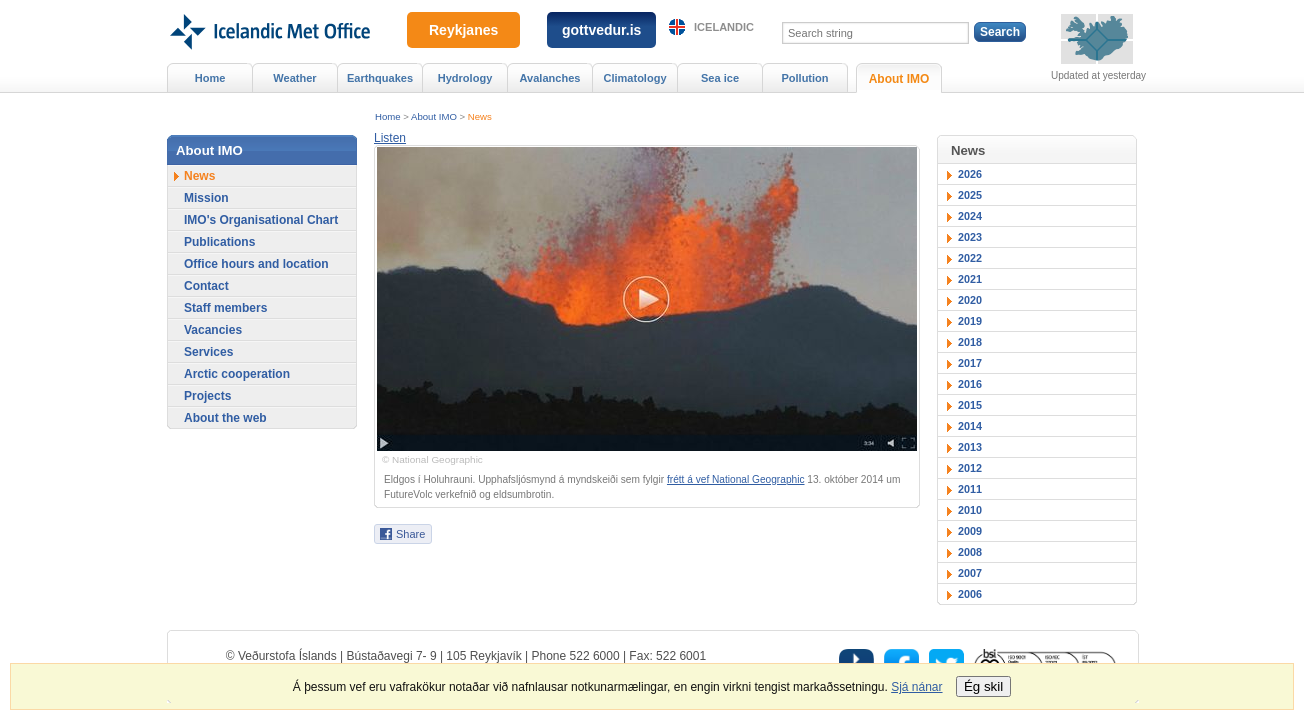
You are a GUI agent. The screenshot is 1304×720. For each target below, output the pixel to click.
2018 (970, 342)
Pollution (804, 78)
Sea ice (720, 78)
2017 (970, 363)
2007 (970, 573)
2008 (970, 552)
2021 (970, 279)
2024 (970, 216)
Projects (207, 396)
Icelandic (724, 27)
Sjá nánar (916, 687)
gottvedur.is (601, 30)
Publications (219, 242)
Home (388, 116)
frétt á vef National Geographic (736, 479)
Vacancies (213, 330)
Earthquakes (380, 78)
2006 (970, 594)
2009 (970, 531)
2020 (970, 300)
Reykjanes (463, 30)
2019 (970, 321)
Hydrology (465, 78)
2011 (970, 489)
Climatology (634, 78)
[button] (390, 138)
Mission (206, 198)
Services (208, 352)
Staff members (225, 308)
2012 (970, 468)
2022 (970, 258)
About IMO (434, 116)
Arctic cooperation (237, 374)
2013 (970, 447)
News (480, 116)
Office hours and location (256, 264)
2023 (970, 237)
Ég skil (983, 686)
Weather (294, 78)
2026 (970, 174)
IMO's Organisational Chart (261, 220)
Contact (206, 286)
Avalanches (550, 78)
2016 (970, 384)
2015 (970, 405)
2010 (970, 510)
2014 (970, 426)
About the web (225, 418)
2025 (970, 195)
